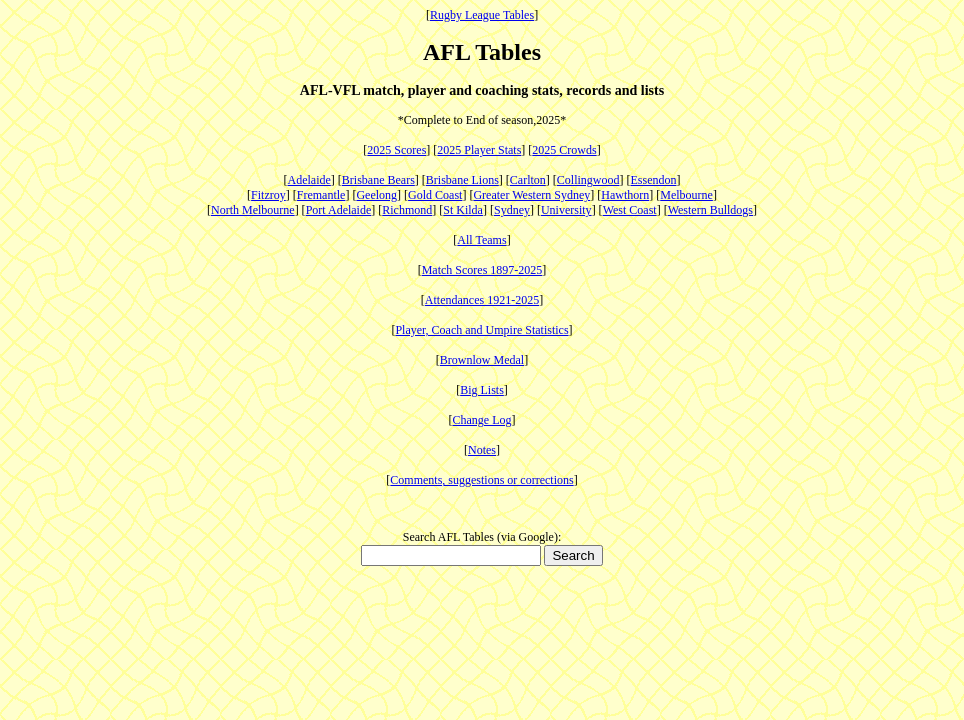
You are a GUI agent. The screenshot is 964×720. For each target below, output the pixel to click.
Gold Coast (435, 195)
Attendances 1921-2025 (482, 300)
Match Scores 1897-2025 (482, 270)
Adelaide (309, 180)
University (566, 210)
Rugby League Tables (482, 15)
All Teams (481, 240)
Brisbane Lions (462, 180)
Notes (482, 450)
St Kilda (463, 210)
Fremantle (321, 195)
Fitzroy (268, 195)
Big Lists (482, 390)
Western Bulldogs (710, 210)
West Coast (630, 210)
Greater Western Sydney (531, 195)
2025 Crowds (564, 150)
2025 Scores (396, 150)
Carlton (528, 180)
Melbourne (686, 195)
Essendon (653, 180)
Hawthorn (625, 195)
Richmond (407, 210)
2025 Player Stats (479, 150)
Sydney (512, 210)
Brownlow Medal (482, 360)
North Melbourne (253, 210)
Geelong (376, 195)
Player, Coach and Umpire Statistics (481, 330)
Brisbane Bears (378, 180)
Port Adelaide (339, 210)
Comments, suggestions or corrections (481, 480)
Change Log (482, 420)
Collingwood (588, 180)
